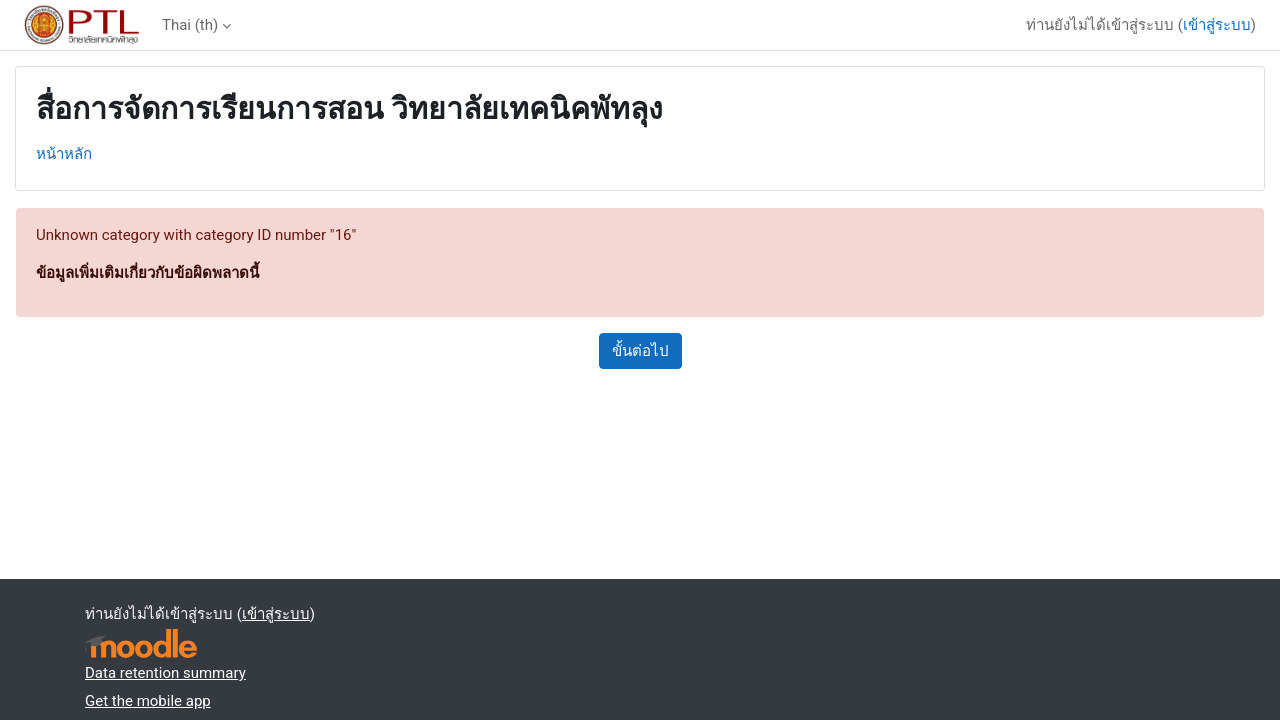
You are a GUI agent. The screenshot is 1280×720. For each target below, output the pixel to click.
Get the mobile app (148, 701)
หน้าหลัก (64, 154)
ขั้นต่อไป (640, 351)
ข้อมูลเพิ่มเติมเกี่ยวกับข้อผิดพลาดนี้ (147, 273)
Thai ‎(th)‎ (190, 25)
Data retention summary (165, 673)
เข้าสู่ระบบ (1217, 25)
